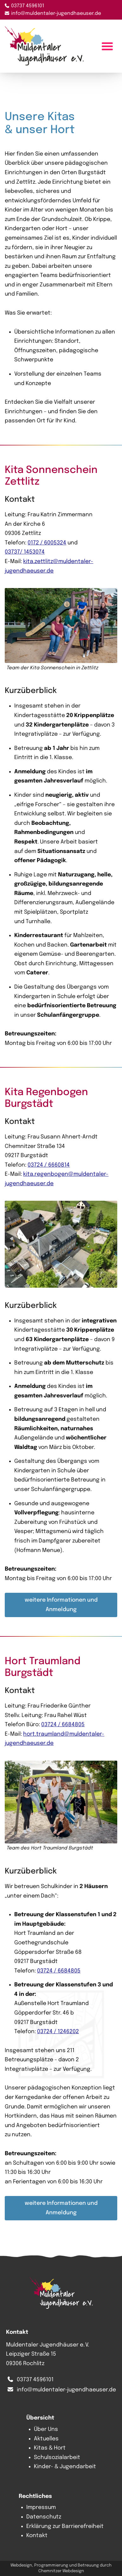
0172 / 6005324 (47, 542)
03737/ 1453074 (25, 552)
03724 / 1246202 (58, 2031)
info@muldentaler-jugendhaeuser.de (56, 13)
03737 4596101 (27, 6)
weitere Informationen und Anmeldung (61, 1604)
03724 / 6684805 (63, 1724)
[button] (61, 629)
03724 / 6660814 (49, 1165)
